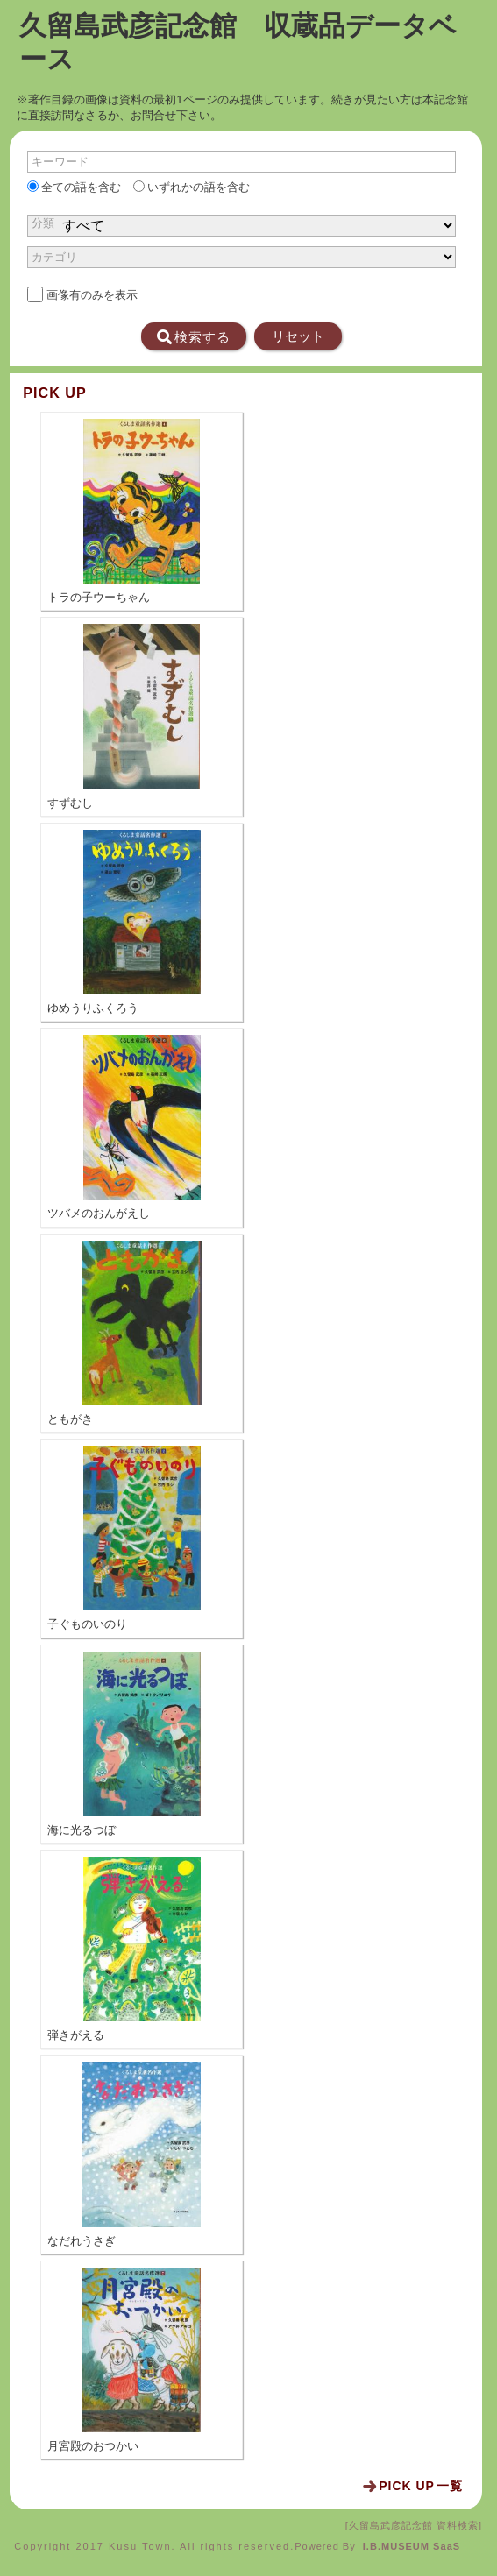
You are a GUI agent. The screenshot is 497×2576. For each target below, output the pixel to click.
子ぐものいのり (87, 1624)
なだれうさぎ (81, 2241)
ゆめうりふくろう (92, 1008)
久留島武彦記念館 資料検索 (414, 2525)
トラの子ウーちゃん (98, 597)
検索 (194, 337)
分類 (43, 223)
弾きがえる (75, 2035)
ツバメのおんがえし (98, 1213)
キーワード (60, 161)
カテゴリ (54, 257)
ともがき (70, 1419)
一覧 (421, 2486)
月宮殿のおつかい (92, 2446)
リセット (298, 336)
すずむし (70, 803)
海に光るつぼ (81, 1830)
